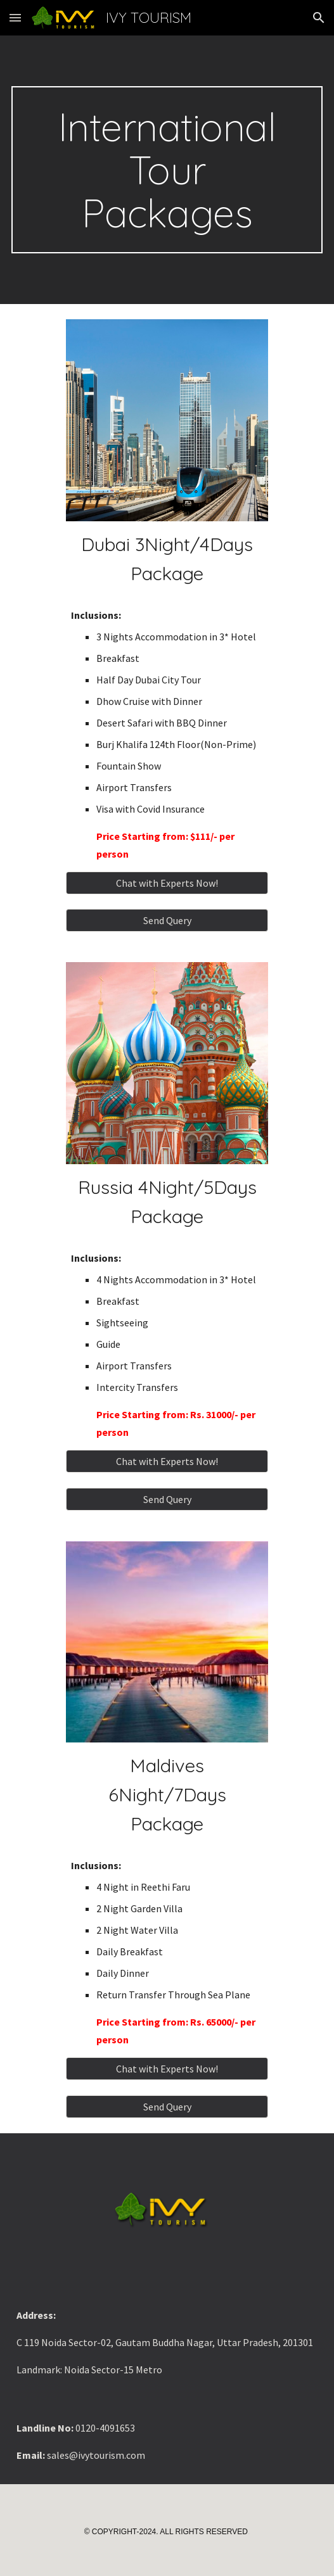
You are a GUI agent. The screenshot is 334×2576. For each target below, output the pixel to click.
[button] (15, 17)
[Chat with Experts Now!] (167, 883)
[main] (167, 169)
